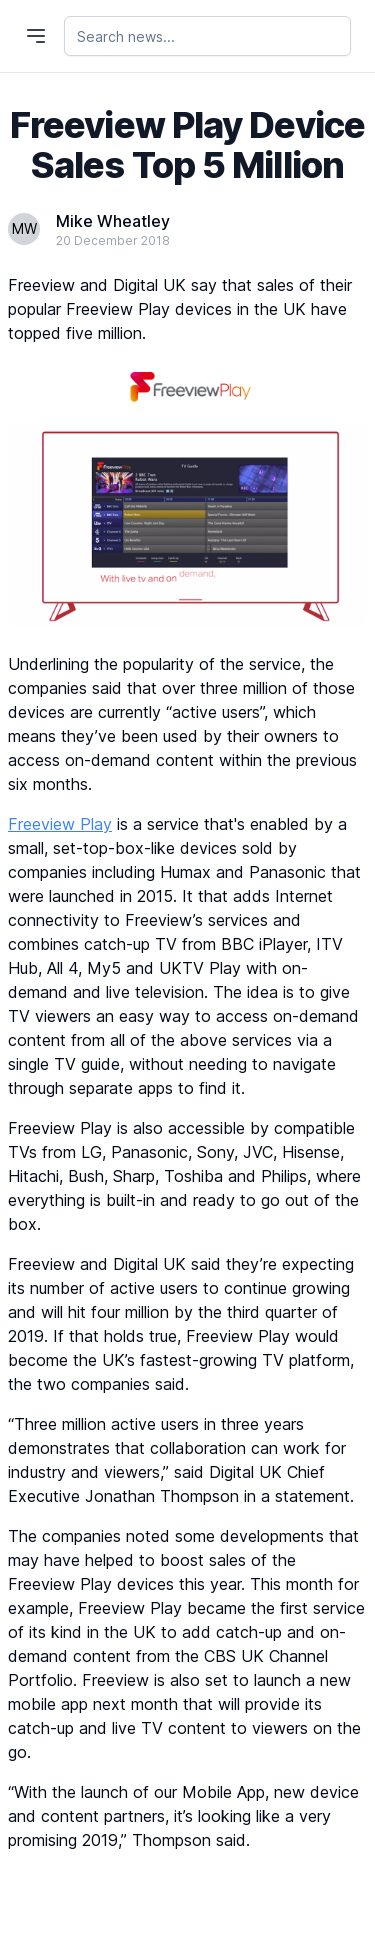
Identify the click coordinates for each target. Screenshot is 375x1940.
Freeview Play (60, 824)
